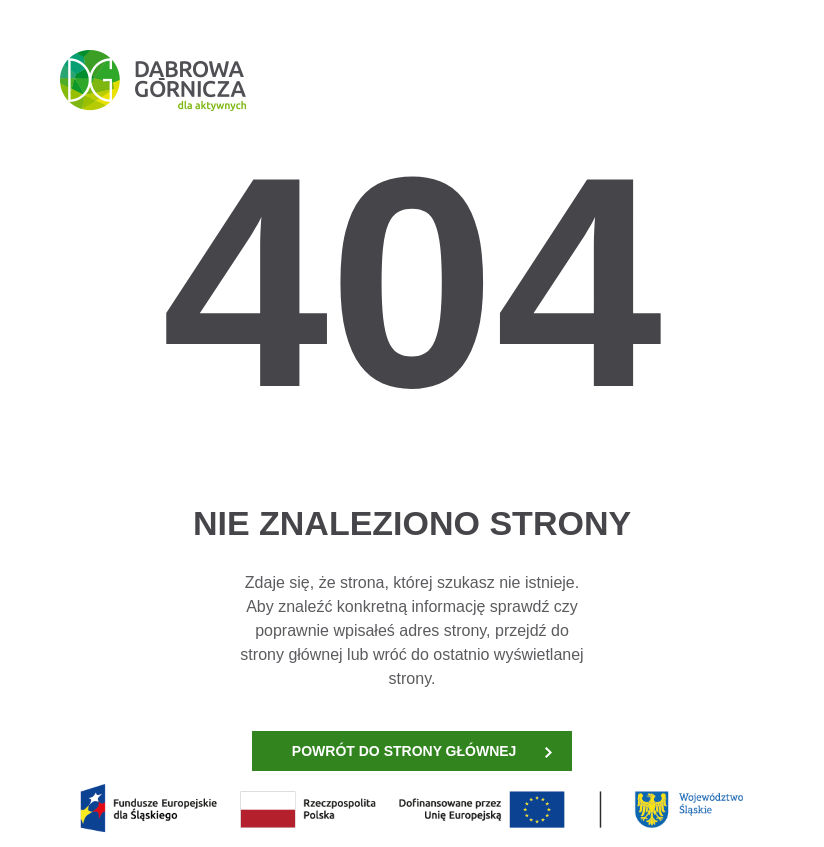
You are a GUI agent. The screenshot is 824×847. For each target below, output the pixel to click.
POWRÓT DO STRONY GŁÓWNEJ (422, 751)
